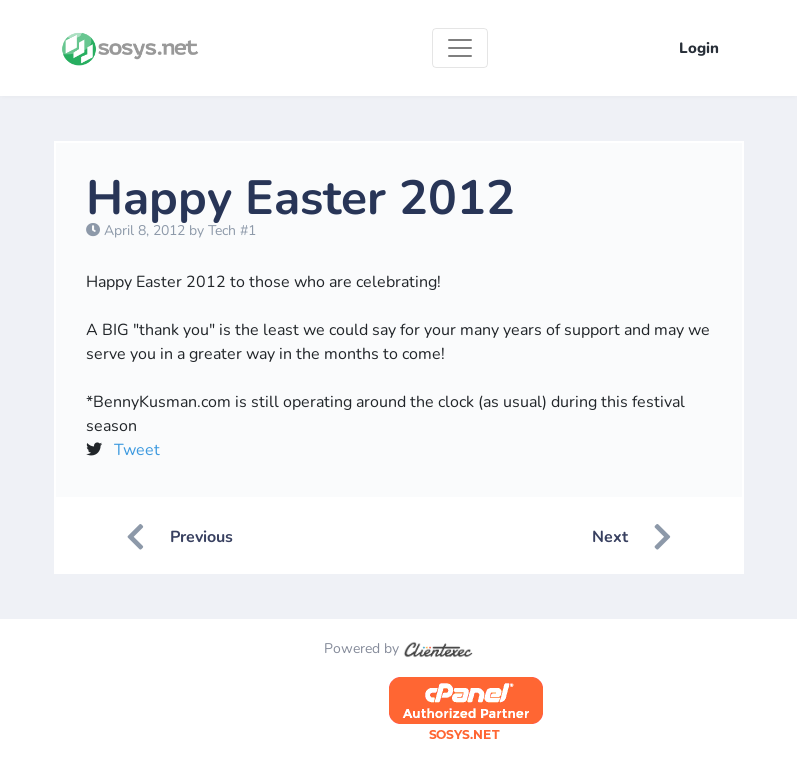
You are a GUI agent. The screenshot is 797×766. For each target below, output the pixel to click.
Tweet (137, 450)
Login (699, 48)
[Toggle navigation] (460, 48)
